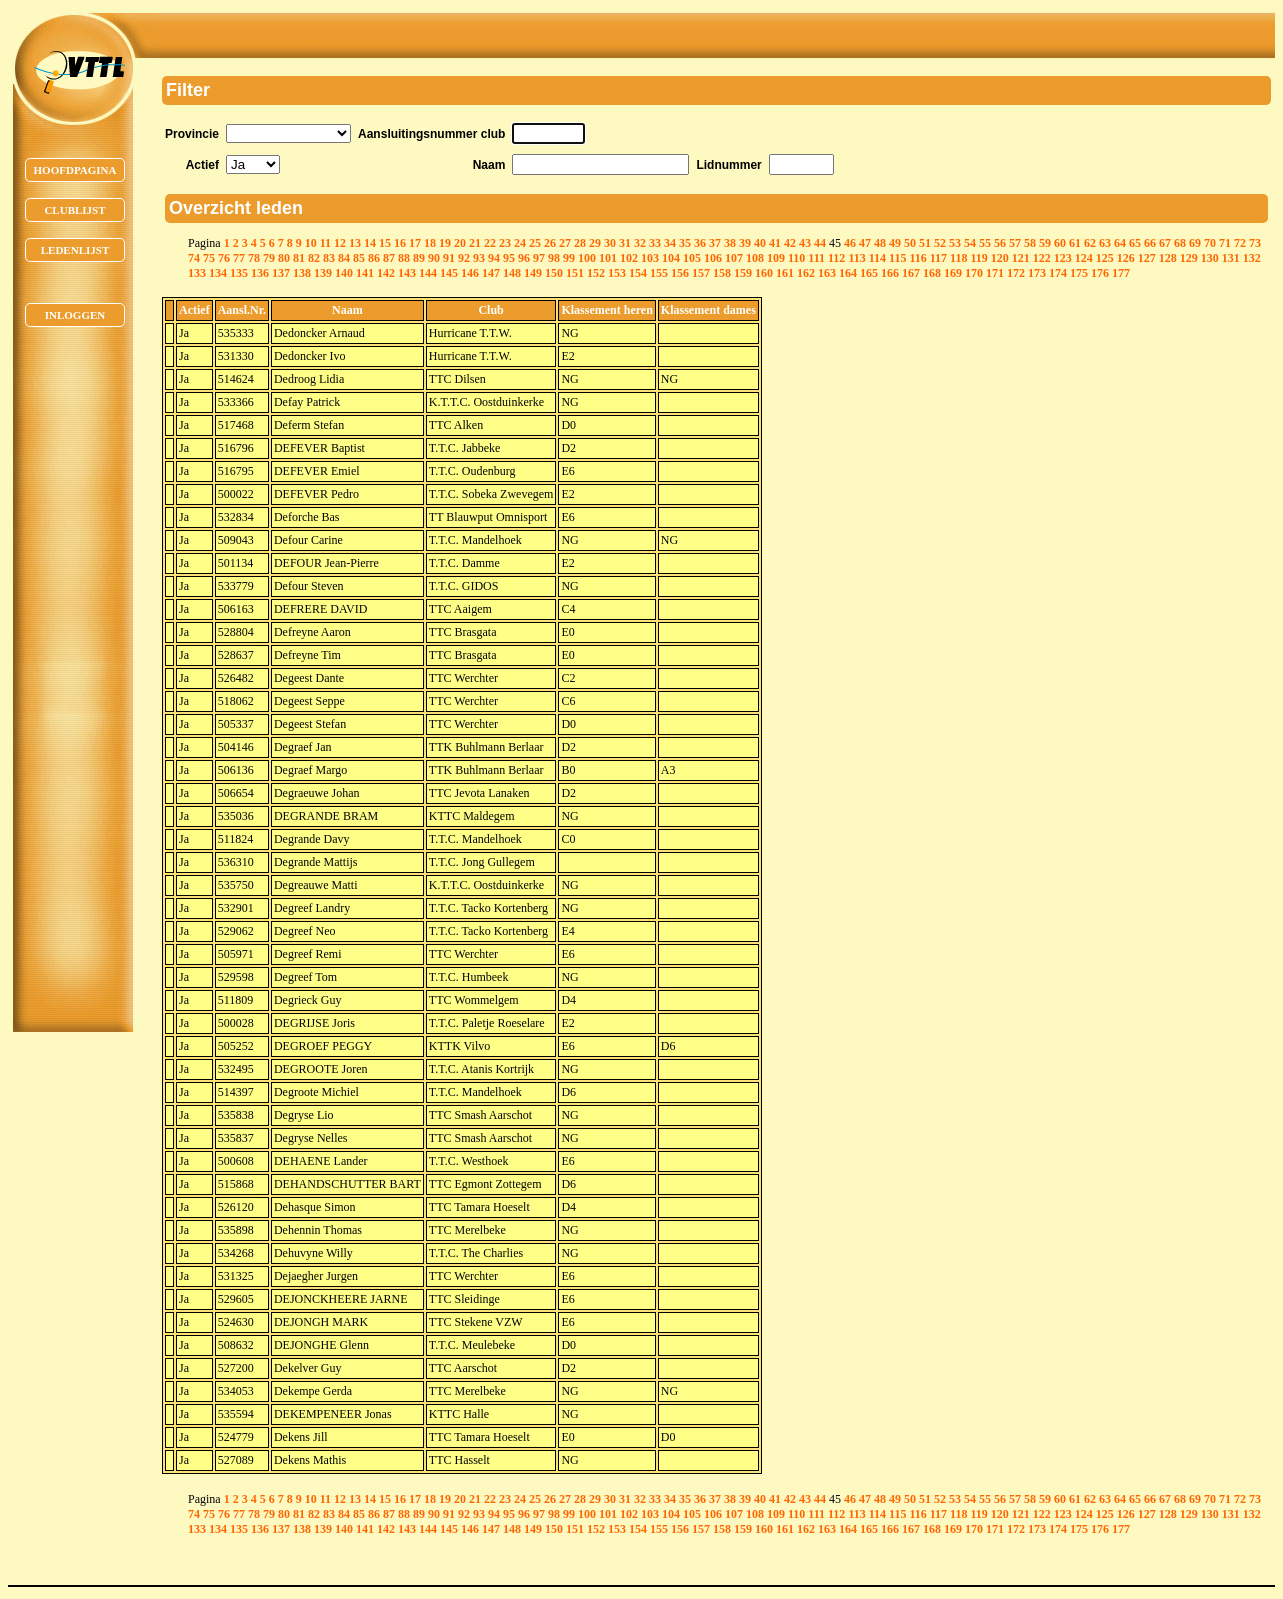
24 (520, 243)
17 (415, 243)
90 (434, 258)
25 (535, 243)
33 (655, 243)
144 (428, 273)
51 (925, 243)
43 (805, 243)
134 (218, 273)
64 (1120, 243)
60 (1060, 243)
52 (940, 243)
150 (554, 273)
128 (1168, 258)
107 (734, 258)
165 (869, 273)
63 (1105, 243)
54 (970, 243)
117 (938, 258)
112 (836, 258)
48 (880, 243)
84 (344, 258)
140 (344, 273)
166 (890, 273)
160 (764, 273)
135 (239, 273)
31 (625, 243)
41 (775, 243)
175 (1079, 273)
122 (1042, 258)
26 (550, 243)
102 (629, 258)
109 (776, 258)
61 (1075, 243)
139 (323, 273)
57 (1015, 243)
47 (865, 243)
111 (816, 258)
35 (685, 243)
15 (385, 243)
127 (1147, 258)
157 (701, 273)
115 (897, 258)
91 (449, 258)
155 (659, 273)
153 (617, 273)
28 (580, 243)
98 (554, 258)
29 (595, 243)
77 (239, 258)
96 (524, 258)
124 (1084, 258)
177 (1121, 273)
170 (974, 273)
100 (587, 258)
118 (958, 258)
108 (755, 258)
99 (569, 258)
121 (1021, 258)
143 (407, 273)
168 (932, 273)
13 (355, 243)
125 (1105, 258)
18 (430, 243)
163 (827, 273)
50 (910, 243)
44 (820, 243)
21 (475, 243)
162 (806, 273)
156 (680, 273)
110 (796, 258)
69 (1195, 243)
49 (895, 243)
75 (209, 258)
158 (722, 273)
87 (389, 258)
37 (715, 243)
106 (713, 258)
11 (325, 243)
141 (365, 273)
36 (700, 243)
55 (985, 243)
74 (194, 258)
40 (760, 243)
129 (1189, 258)
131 (1231, 258)
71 (1225, 243)
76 (224, 258)
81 (299, 258)
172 (1016, 273)
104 (671, 258)
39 (745, 243)
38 (730, 243)
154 (638, 273)
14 (370, 243)
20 (460, 243)
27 (565, 243)
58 (1030, 243)
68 (1180, 243)
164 (848, 273)
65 (1135, 243)
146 (470, 273)
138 (302, 273)
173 (1037, 273)
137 (281, 273)
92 (464, 258)
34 (670, 243)
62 (1090, 243)
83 (329, 258)
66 (1150, 243)
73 (1255, 243)
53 (955, 243)
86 (374, 258)
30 (610, 243)
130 (1210, 258)
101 (608, 258)
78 (254, 258)
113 (856, 258)
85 (359, 258)
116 (917, 258)
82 (314, 258)
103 (650, 258)
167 (911, 273)
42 (790, 243)
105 (692, 258)
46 (850, 243)
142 (386, 273)
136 (260, 273)
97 (539, 258)
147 (491, 273)
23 (505, 243)
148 (512, 273)
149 (533, 273)
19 (445, 243)
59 (1045, 243)
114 (877, 258)
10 (311, 243)
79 (269, 258)
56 (1000, 243)
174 (1058, 273)
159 (743, 273)
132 (1252, 258)
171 (995, 273)
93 (479, 258)
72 (1240, 243)
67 (1165, 243)
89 (419, 258)
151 (575, 273)
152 (596, 273)
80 (284, 258)
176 (1100, 273)
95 (509, 258)
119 (978, 258)
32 (640, 243)
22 (490, 243)
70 (1210, 243)
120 (1000, 258)
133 (197, 273)
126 (1126, 258)
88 (404, 258)
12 (340, 243)
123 (1063, 258)
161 (785, 273)
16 (400, 243)
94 (494, 258)
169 (953, 273)
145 (449, 273)
